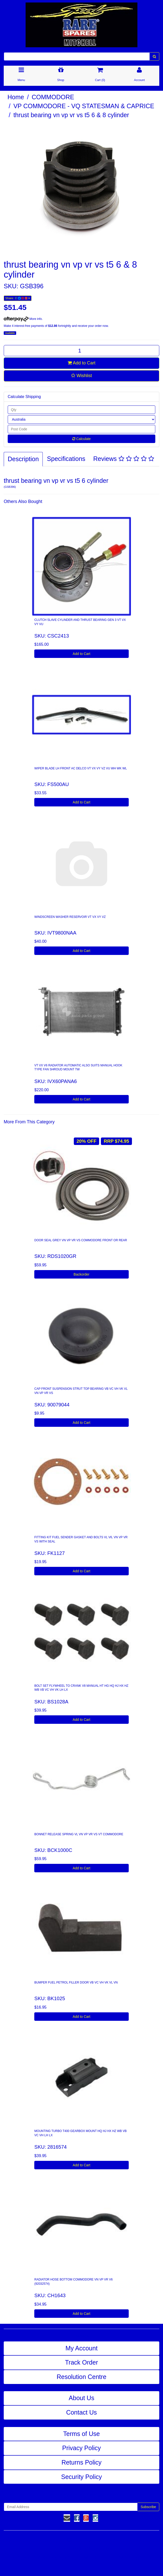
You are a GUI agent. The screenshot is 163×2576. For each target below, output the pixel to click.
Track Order (81, 2362)
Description (23, 458)
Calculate (81, 439)
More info (23, 319)
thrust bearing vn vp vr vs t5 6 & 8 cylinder (71, 114)
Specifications (66, 458)
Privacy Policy (81, 2447)
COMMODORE (53, 97)
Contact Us (81, 2412)
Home (15, 97)
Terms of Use (81, 2433)
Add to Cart (81, 362)
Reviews (123, 458)
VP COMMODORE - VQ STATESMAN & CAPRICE (83, 105)
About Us (81, 2397)
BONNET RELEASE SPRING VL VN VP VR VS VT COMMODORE (78, 1834)
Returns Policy (81, 2462)
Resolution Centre (81, 2376)
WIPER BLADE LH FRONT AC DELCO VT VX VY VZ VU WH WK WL (80, 768)
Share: (17, 298)
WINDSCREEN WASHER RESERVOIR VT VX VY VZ (70, 917)
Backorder (81, 1274)
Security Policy (81, 2476)
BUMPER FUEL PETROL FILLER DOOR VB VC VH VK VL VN (76, 1982)
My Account (81, 2348)
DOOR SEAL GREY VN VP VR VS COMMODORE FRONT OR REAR (80, 1240)
